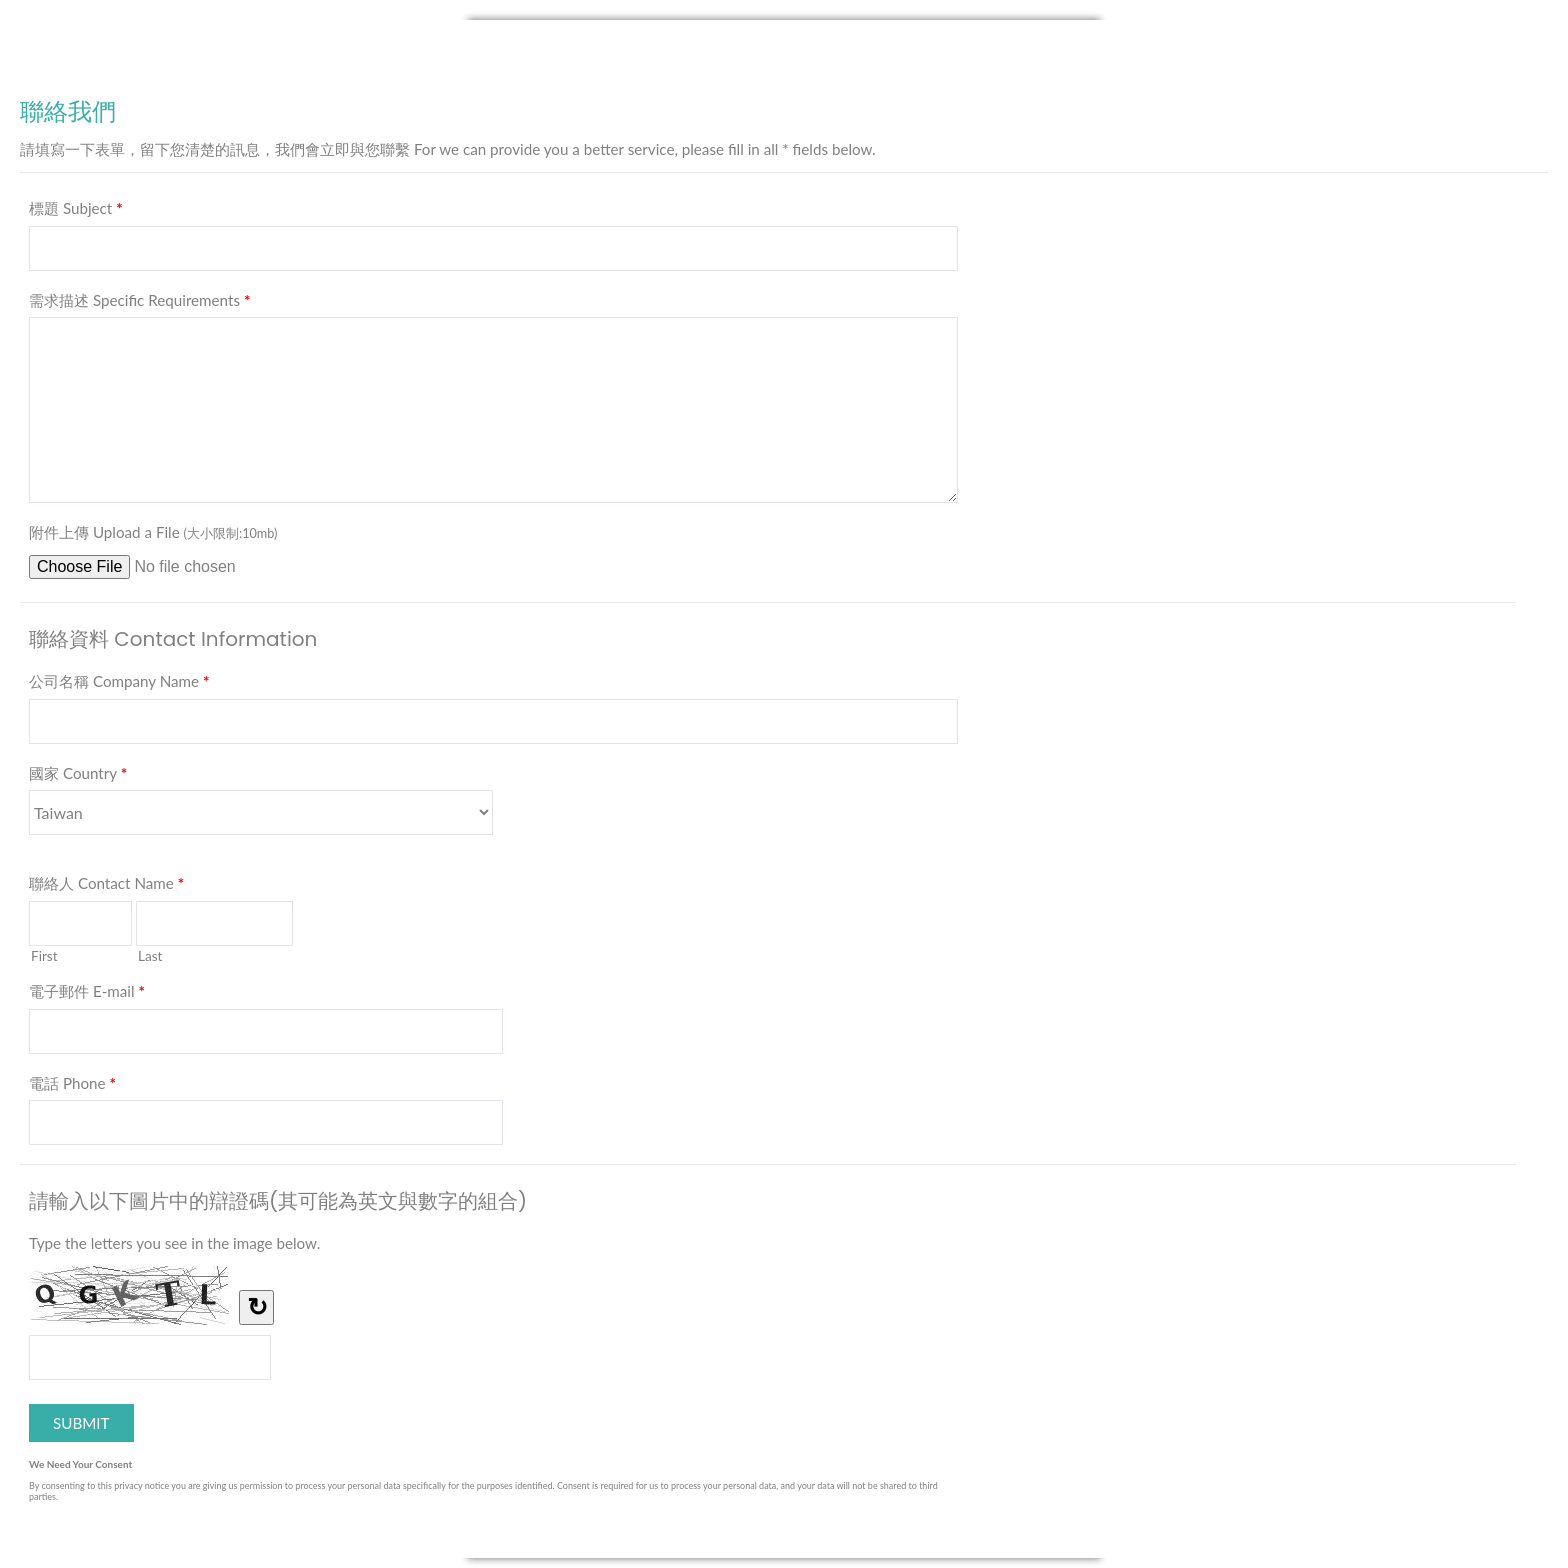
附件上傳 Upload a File (153, 532)
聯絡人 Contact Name (106, 887)
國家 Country (78, 777)
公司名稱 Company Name (119, 685)
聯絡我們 (784, 52)
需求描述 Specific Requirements (139, 304)
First (44, 955)
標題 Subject (76, 212)
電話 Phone (72, 1087)
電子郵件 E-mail (87, 995)
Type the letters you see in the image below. (174, 1243)
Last (150, 955)
